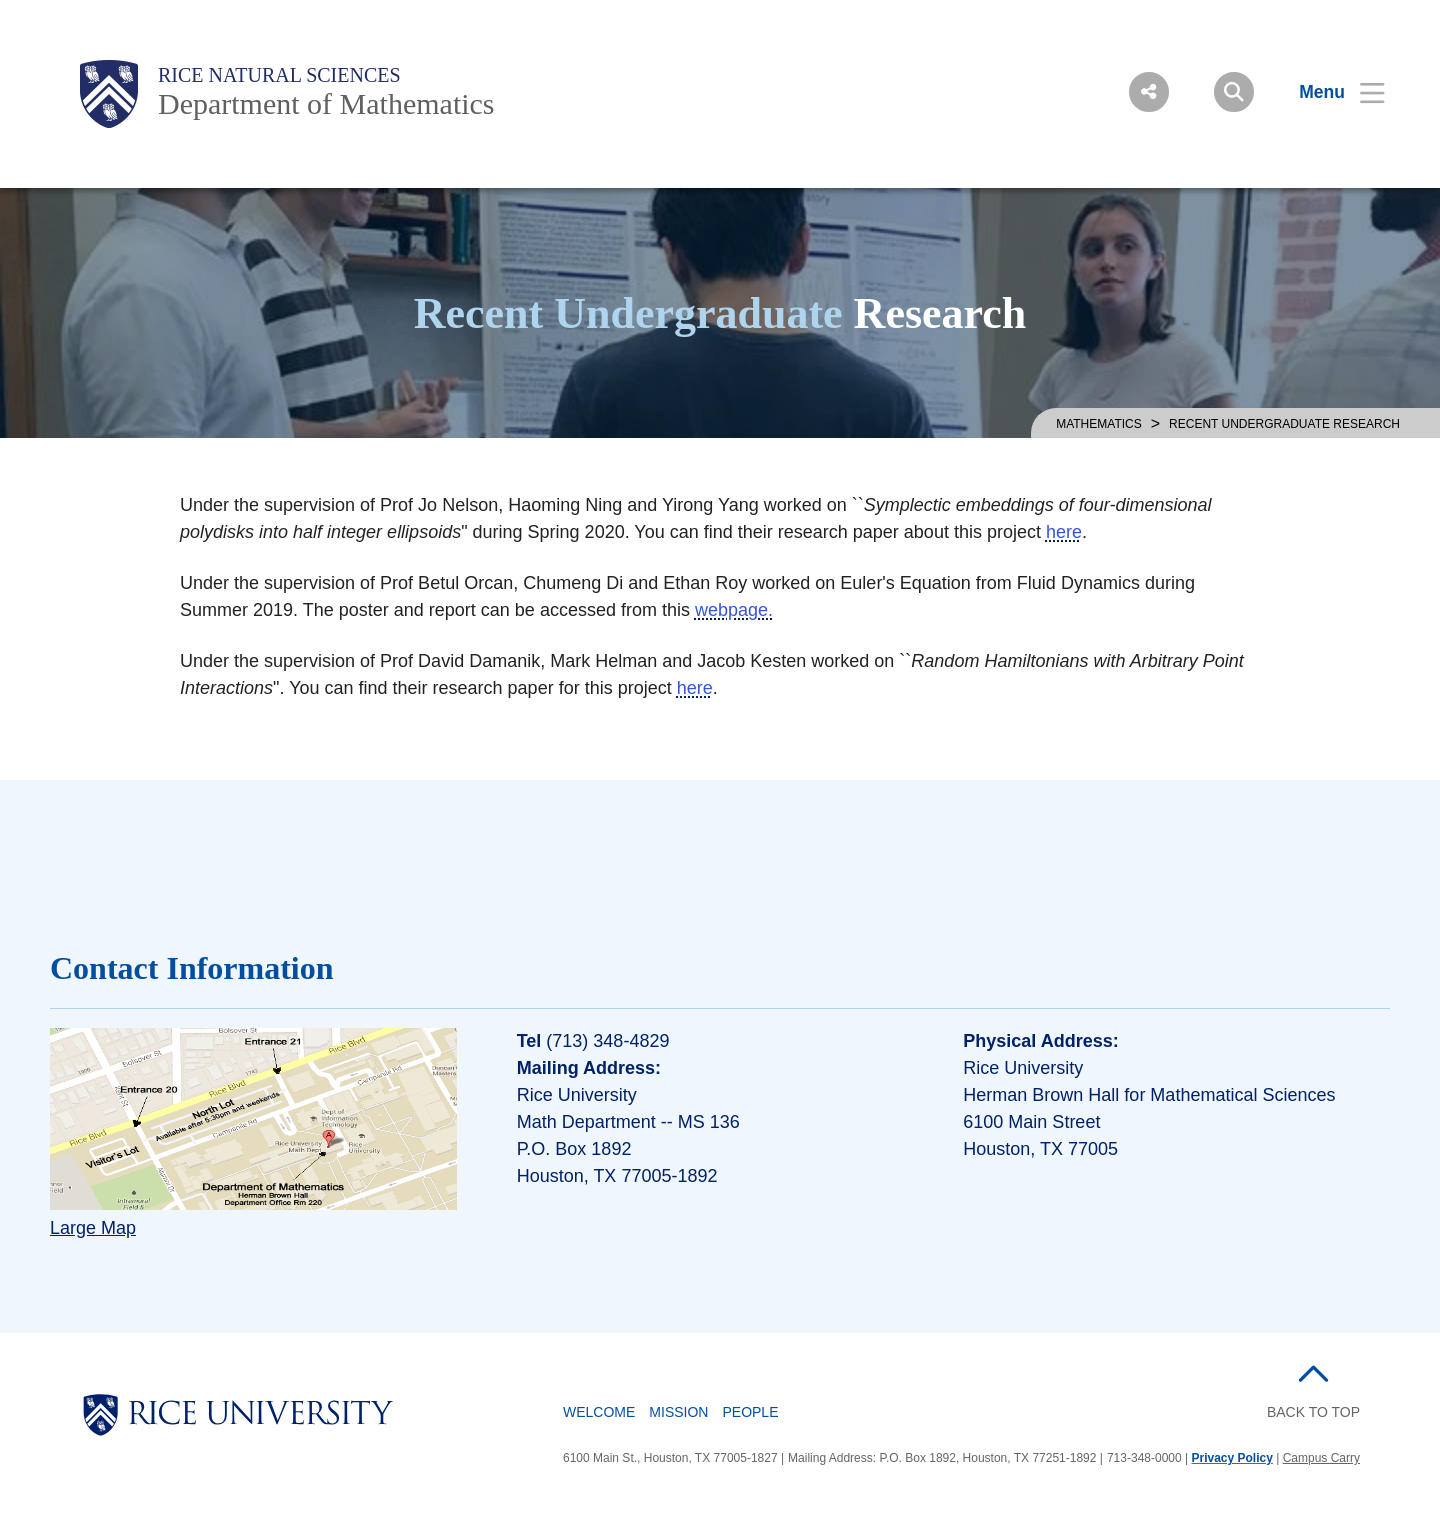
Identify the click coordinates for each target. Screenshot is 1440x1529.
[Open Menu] (1329, 92)
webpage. (734, 610)
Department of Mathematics (326, 103)
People (750, 1412)
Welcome (599, 1412)
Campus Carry (1321, 1458)
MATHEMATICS (1099, 424)
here (1064, 532)
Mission (678, 1412)
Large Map (93, 1228)
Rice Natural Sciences (279, 75)
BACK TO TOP (1313, 1412)
